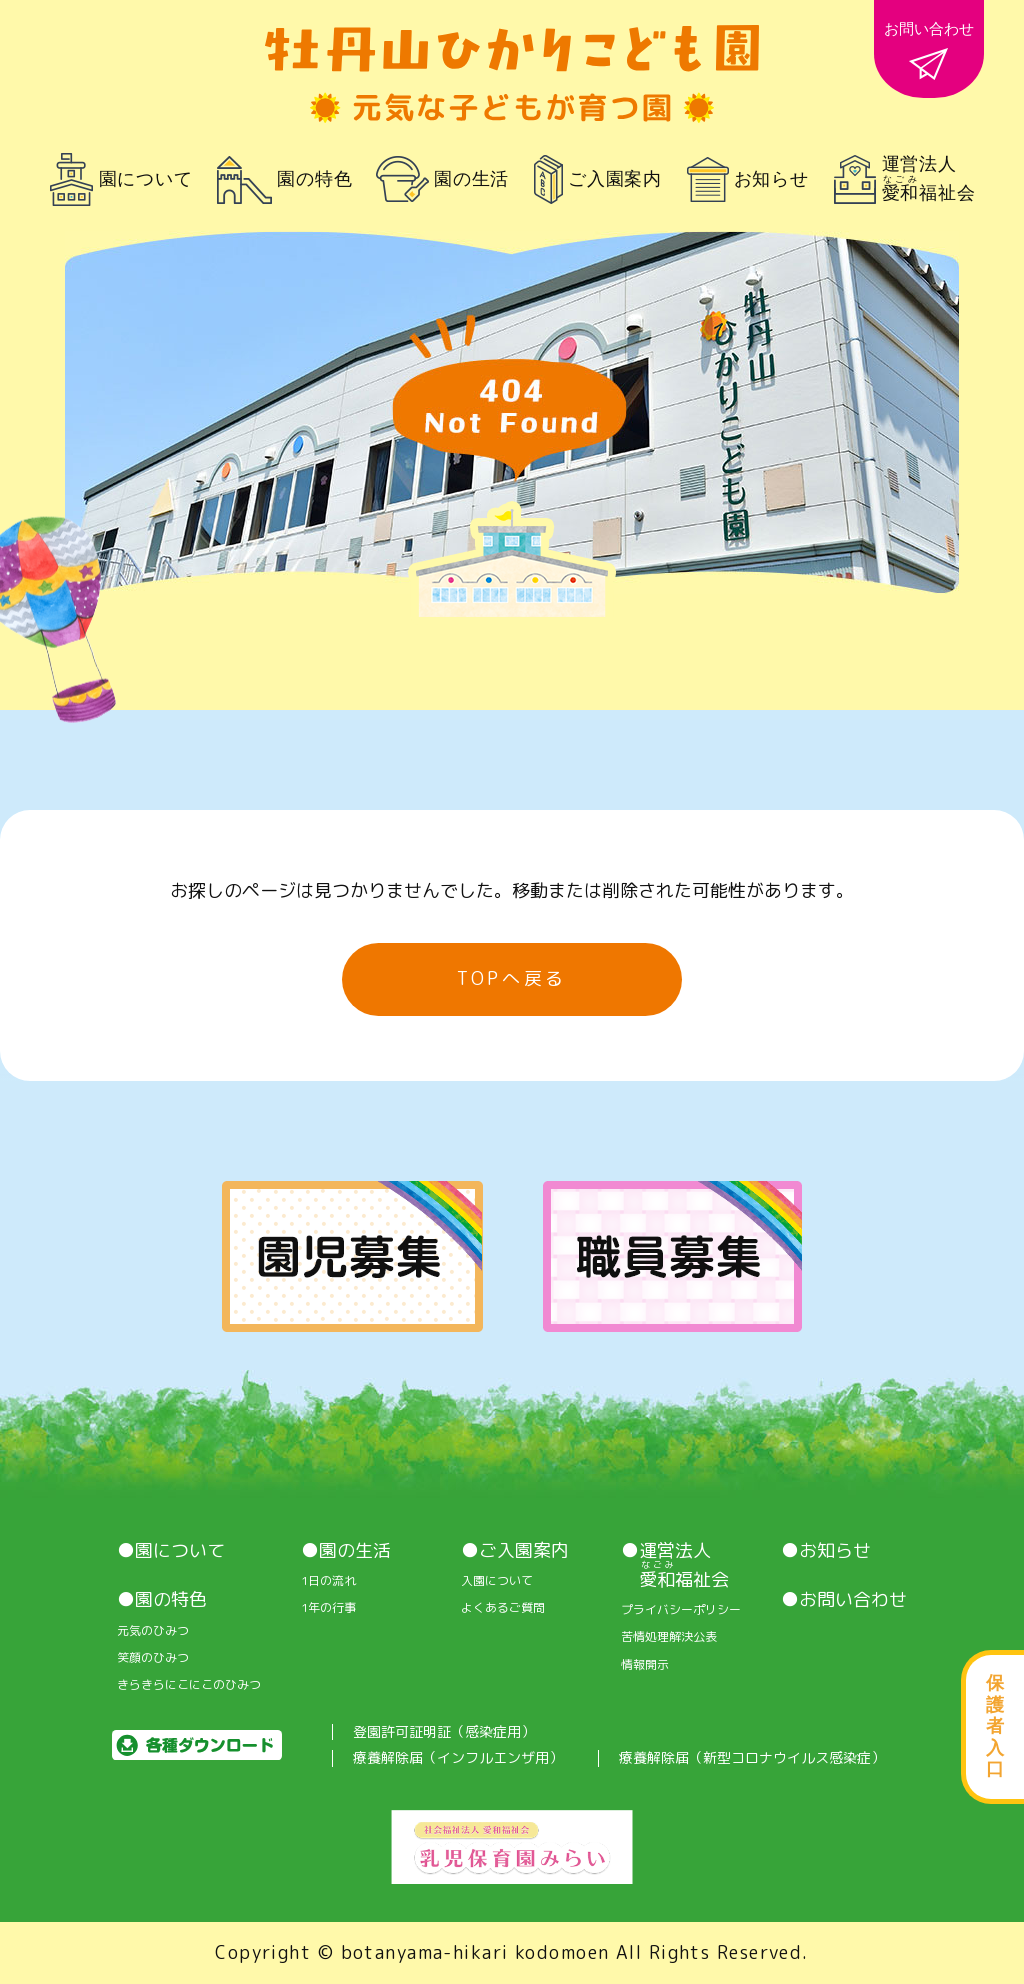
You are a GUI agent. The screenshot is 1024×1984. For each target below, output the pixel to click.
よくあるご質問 (503, 1608)
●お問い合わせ (844, 1600)
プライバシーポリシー (681, 1610)
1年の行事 (328, 1608)
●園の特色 (162, 1600)
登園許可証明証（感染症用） (444, 1732)
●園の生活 (346, 1551)
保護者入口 (995, 1726)
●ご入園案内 (515, 1551)
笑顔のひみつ (153, 1658)
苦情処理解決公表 (669, 1637)
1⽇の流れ (328, 1581)
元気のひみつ (153, 1631)
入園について (497, 1581)
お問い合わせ (929, 50)
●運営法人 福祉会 (675, 1565)
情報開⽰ (645, 1665)
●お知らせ (826, 1551)
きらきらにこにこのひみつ (189, 1685)
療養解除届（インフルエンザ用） (458, 1758)
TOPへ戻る (512, 978)
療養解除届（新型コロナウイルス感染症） (752, 1758)
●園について (171, 1551)
